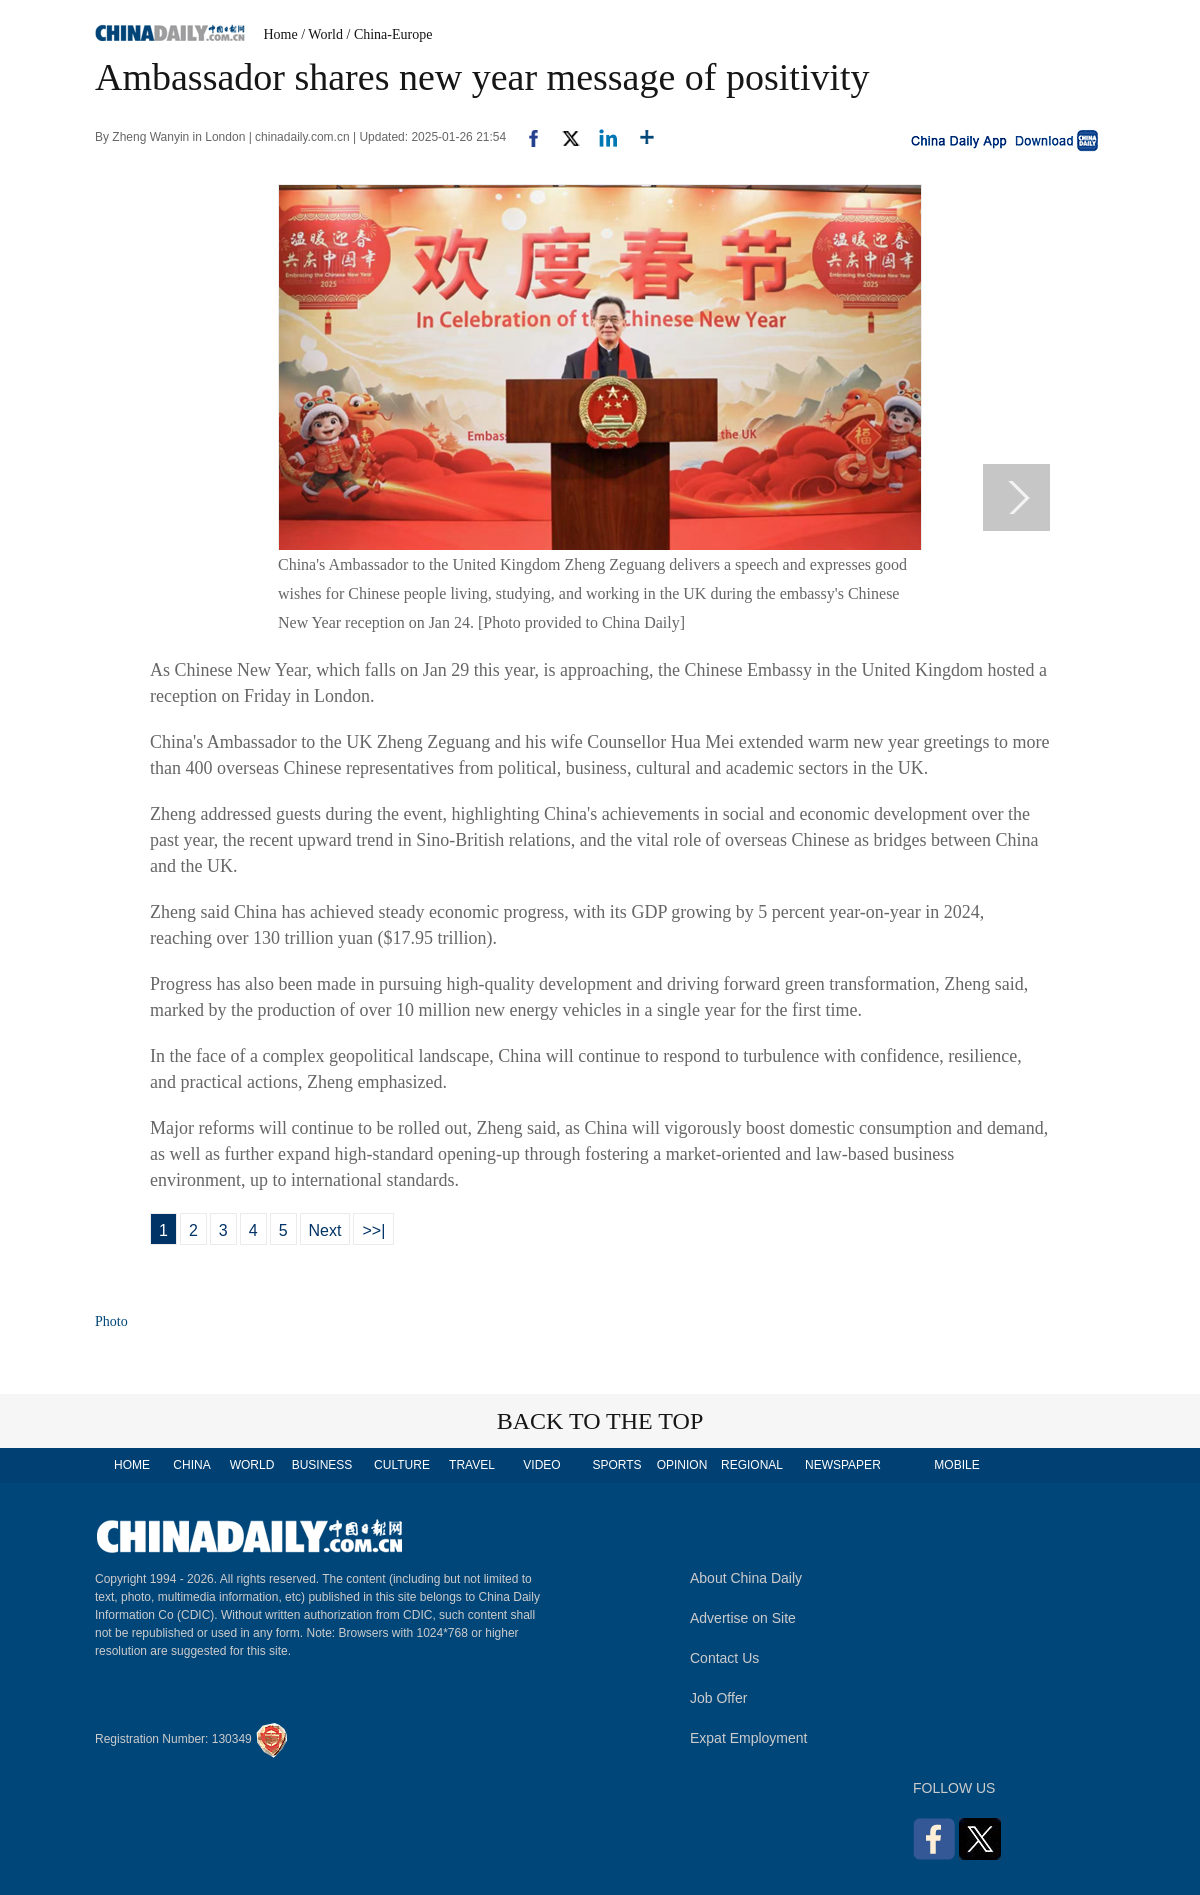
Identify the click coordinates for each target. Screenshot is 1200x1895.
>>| (373, 1230)
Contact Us (724, 1658)
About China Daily (746, 1578)
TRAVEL (472, 1465)
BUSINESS (322, 1465)
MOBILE (956, 1465)
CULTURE (402, 1465)
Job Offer (718, 1698)
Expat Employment (749, 1738)
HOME (132, 1465)
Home (281, 34)
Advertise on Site (743, 1618)
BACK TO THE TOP (600, 1421)
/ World (322, 34)
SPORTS (616, 1465)
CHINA (191, 1465)
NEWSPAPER (842, 1465)
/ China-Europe (390, 34)
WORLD (252, 1465)
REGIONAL (752, 1465)
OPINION (682, 1465)
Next (325, 1230)
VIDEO (541, 1465)
